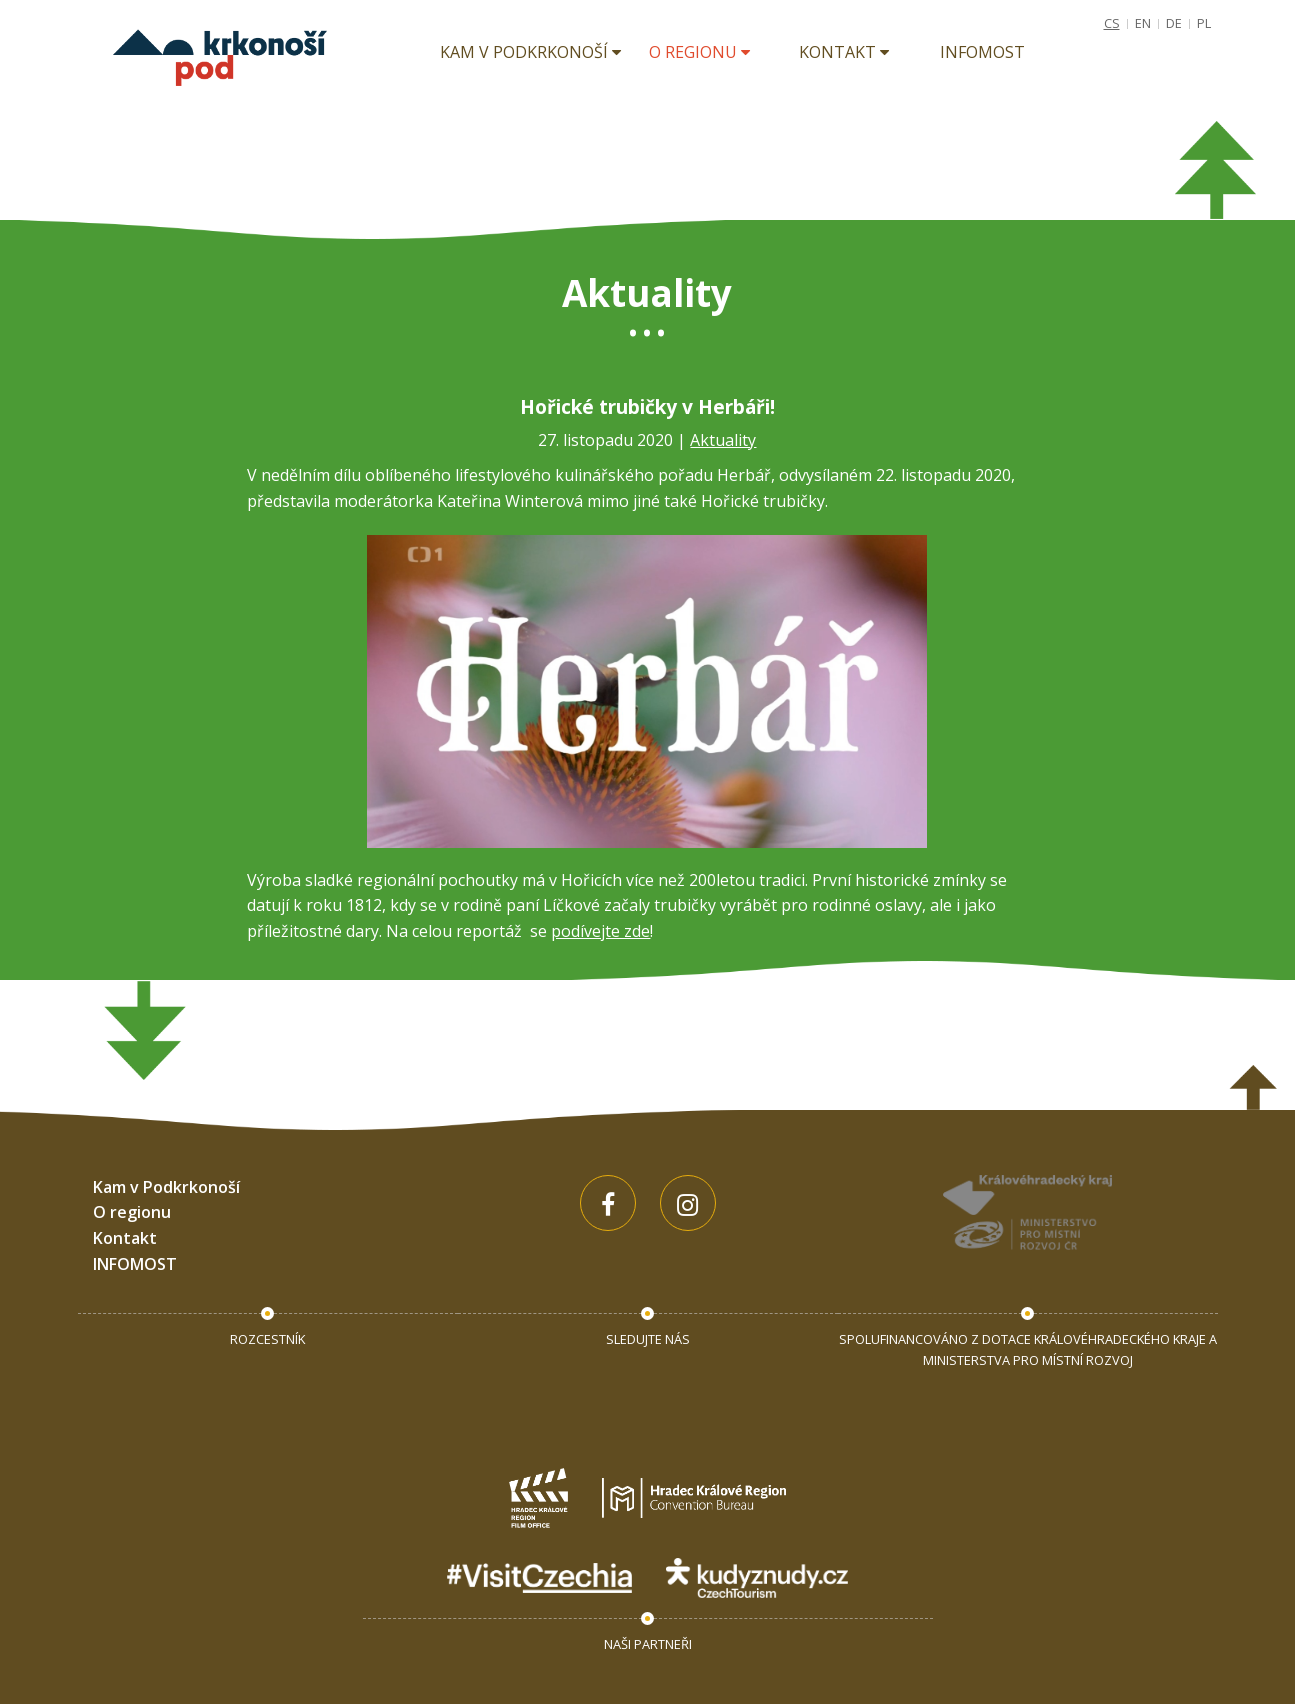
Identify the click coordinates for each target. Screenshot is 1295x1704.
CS (1112, 23)
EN (1143, 23)
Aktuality (723, 440)
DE (1174, 23)
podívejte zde (600, 931)
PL (1204, 23)
